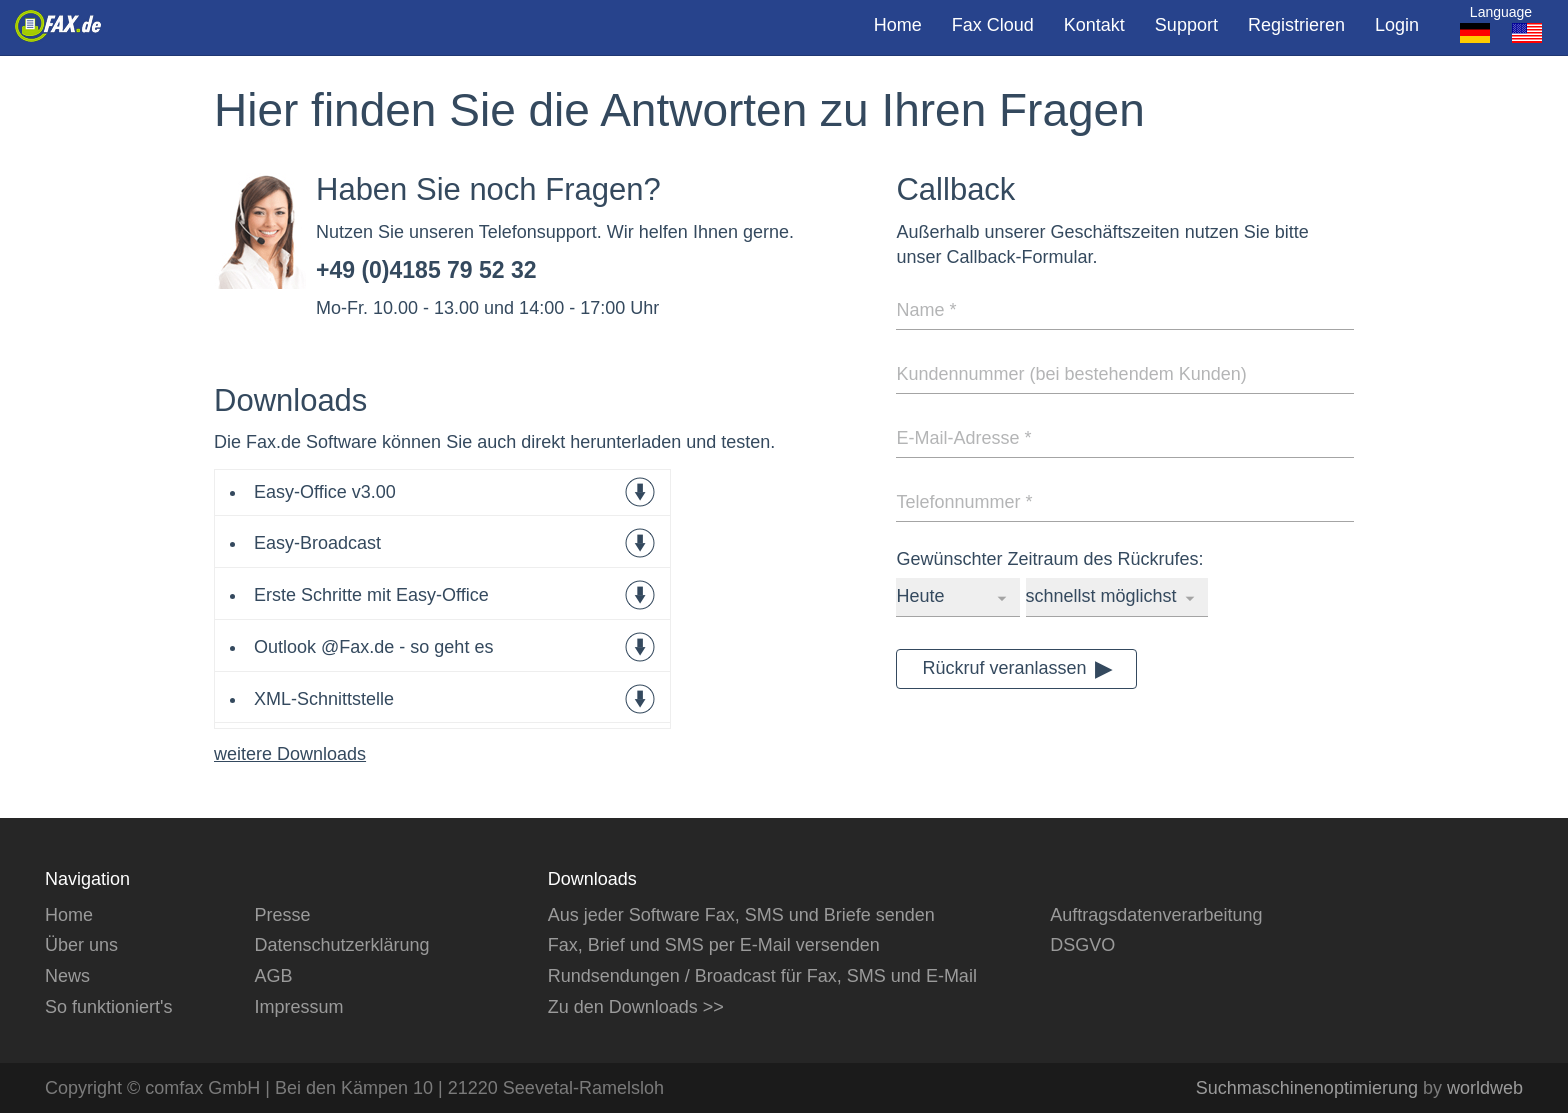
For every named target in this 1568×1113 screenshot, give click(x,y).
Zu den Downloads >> (636, 1007)
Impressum (298, 1007)
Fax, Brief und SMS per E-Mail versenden (714, 945)
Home (898, 25)
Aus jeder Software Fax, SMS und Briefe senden (741, 915)
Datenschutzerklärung (341, 945)
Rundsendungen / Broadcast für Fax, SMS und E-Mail (762, 976)
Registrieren (1296, 25)
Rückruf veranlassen (1004, 668)
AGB (273, 976)
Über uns (81, 945)
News (67, 976)
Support (1186, 25)
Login (1397, 25)
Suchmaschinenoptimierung (1307, 1088)
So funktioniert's (109, 1007)
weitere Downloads (290, 754)
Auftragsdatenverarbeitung (1156, 915)
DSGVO (1082, 945)
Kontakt (1094, 25)
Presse (282, 915)
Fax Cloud (993, 25)
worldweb (1485, 1088)
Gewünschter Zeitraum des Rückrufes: (1049, 559)
